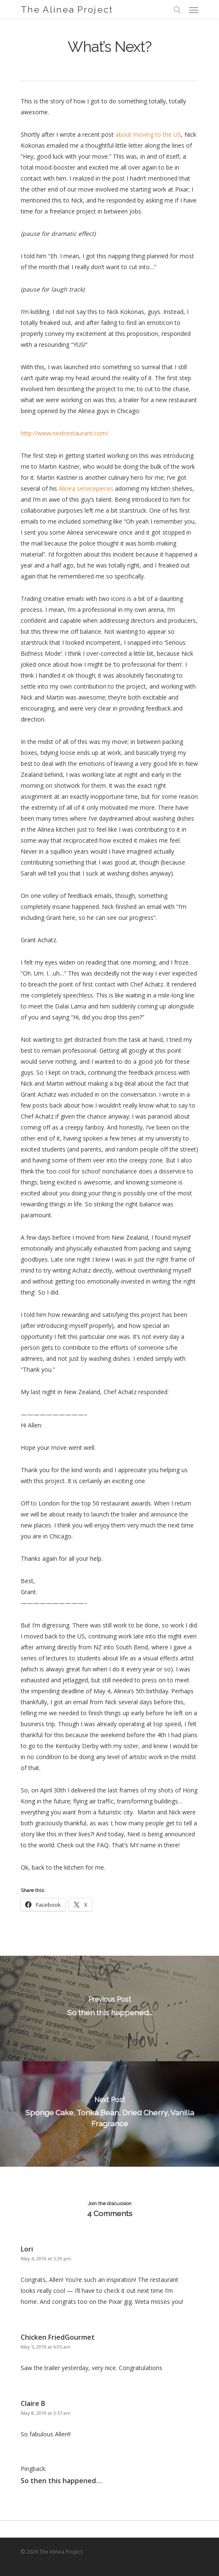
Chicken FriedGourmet (58, 2337)
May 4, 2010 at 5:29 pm (46, 2258)
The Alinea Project (67, 9)
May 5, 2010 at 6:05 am (46, 2347)
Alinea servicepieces (87, 488)
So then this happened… (61, 2480)
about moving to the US (148, 134)
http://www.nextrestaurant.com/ (64, 433)
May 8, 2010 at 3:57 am (46, 2413)
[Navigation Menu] (193, 9)
